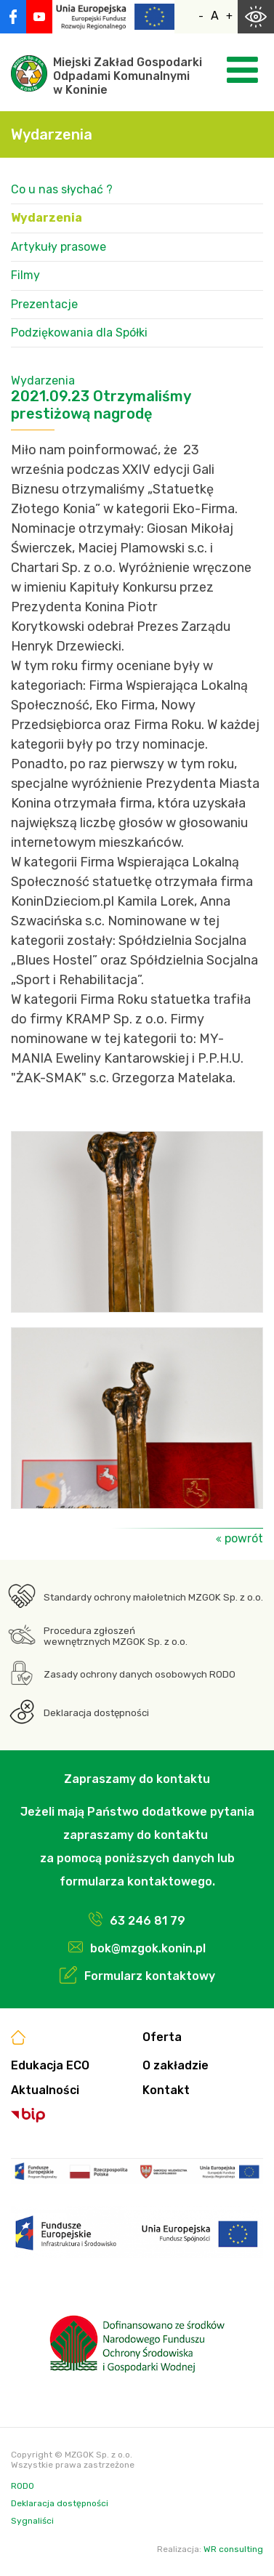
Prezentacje (44, 304)
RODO (22, 2486)
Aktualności (45, 2090)
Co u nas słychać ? (62, 189)
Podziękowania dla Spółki (79, 332)
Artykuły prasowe (58, 247)
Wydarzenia (46, 218)
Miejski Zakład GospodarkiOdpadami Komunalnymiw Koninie (127, 76)
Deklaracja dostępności (96, 1712)
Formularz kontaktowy (149, 1976)
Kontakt (166, 2090)
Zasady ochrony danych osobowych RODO (139, 1674)
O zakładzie (175, 2065)
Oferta (162, 2037)
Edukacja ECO (50, 2065)
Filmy (25, 275)
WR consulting (233, 2549)
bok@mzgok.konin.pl (148, 1948)
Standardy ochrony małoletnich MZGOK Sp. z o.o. (153, 1597)
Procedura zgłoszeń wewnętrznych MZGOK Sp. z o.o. (116, 1636)
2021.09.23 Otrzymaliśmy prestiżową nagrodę (100, 404)
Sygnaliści (32, 2521)
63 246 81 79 (147, 1921)
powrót (244, 1538)
